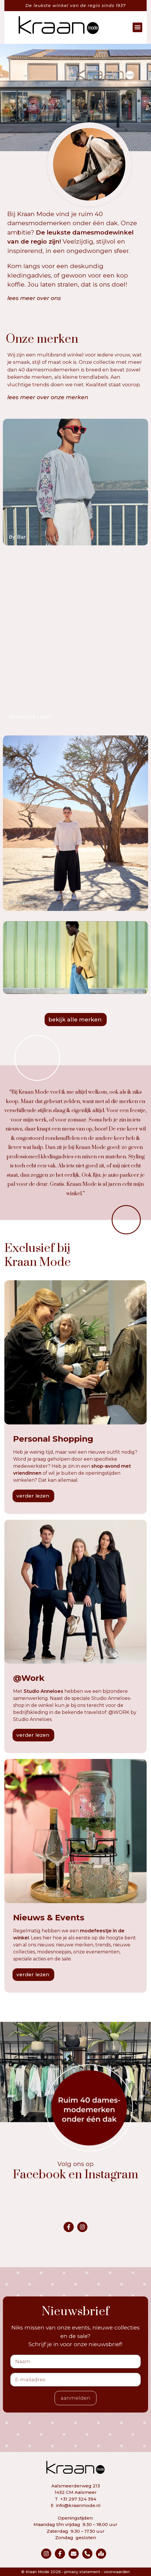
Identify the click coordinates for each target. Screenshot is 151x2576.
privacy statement (82, 2571)
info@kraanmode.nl (78, 2505)
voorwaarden (117, 2571)
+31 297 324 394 (78, 2499)
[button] (142, 27)
